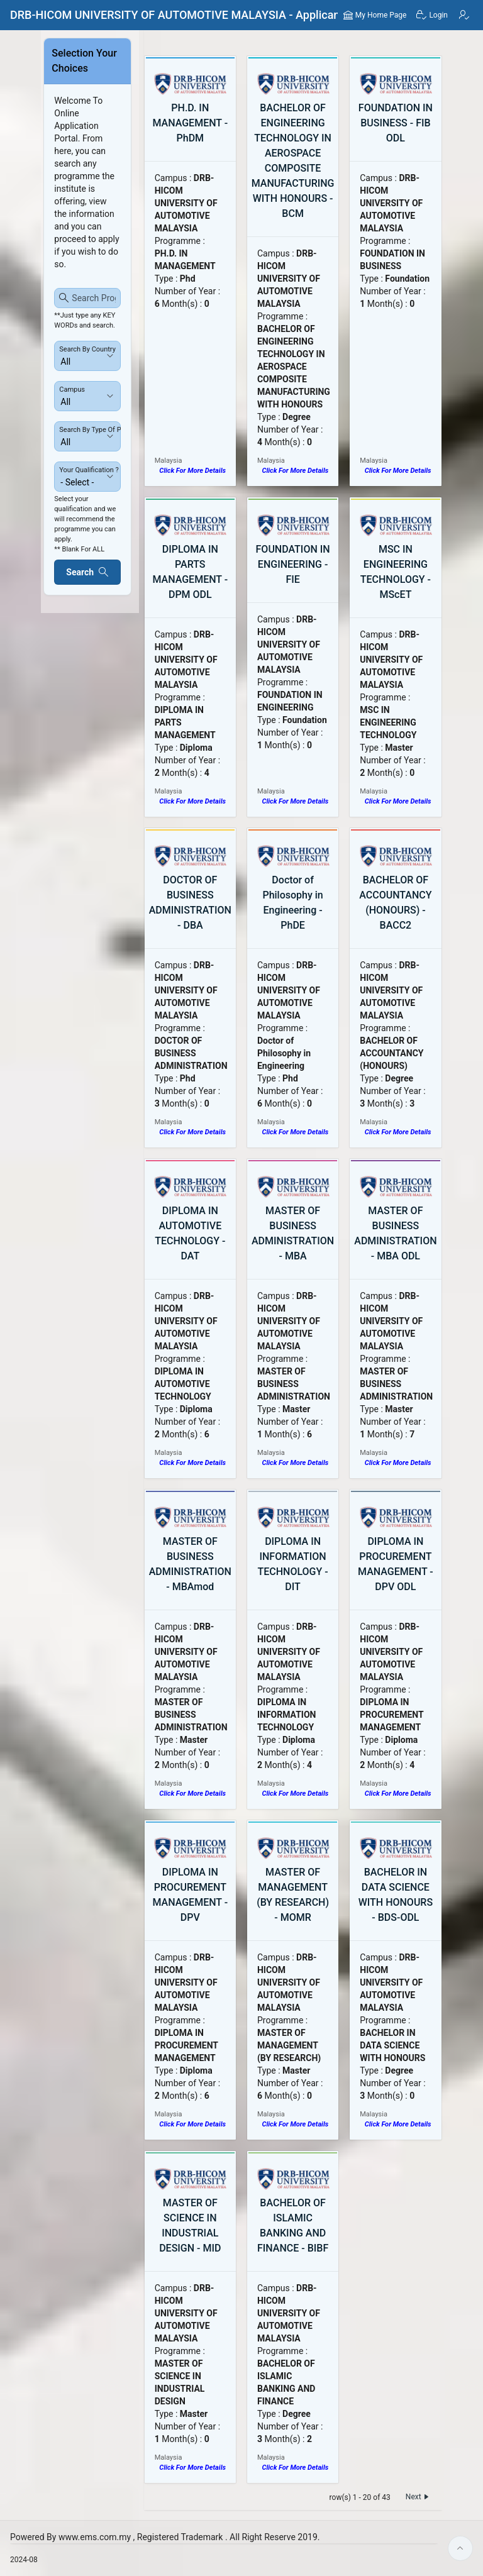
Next (418, 2497)
